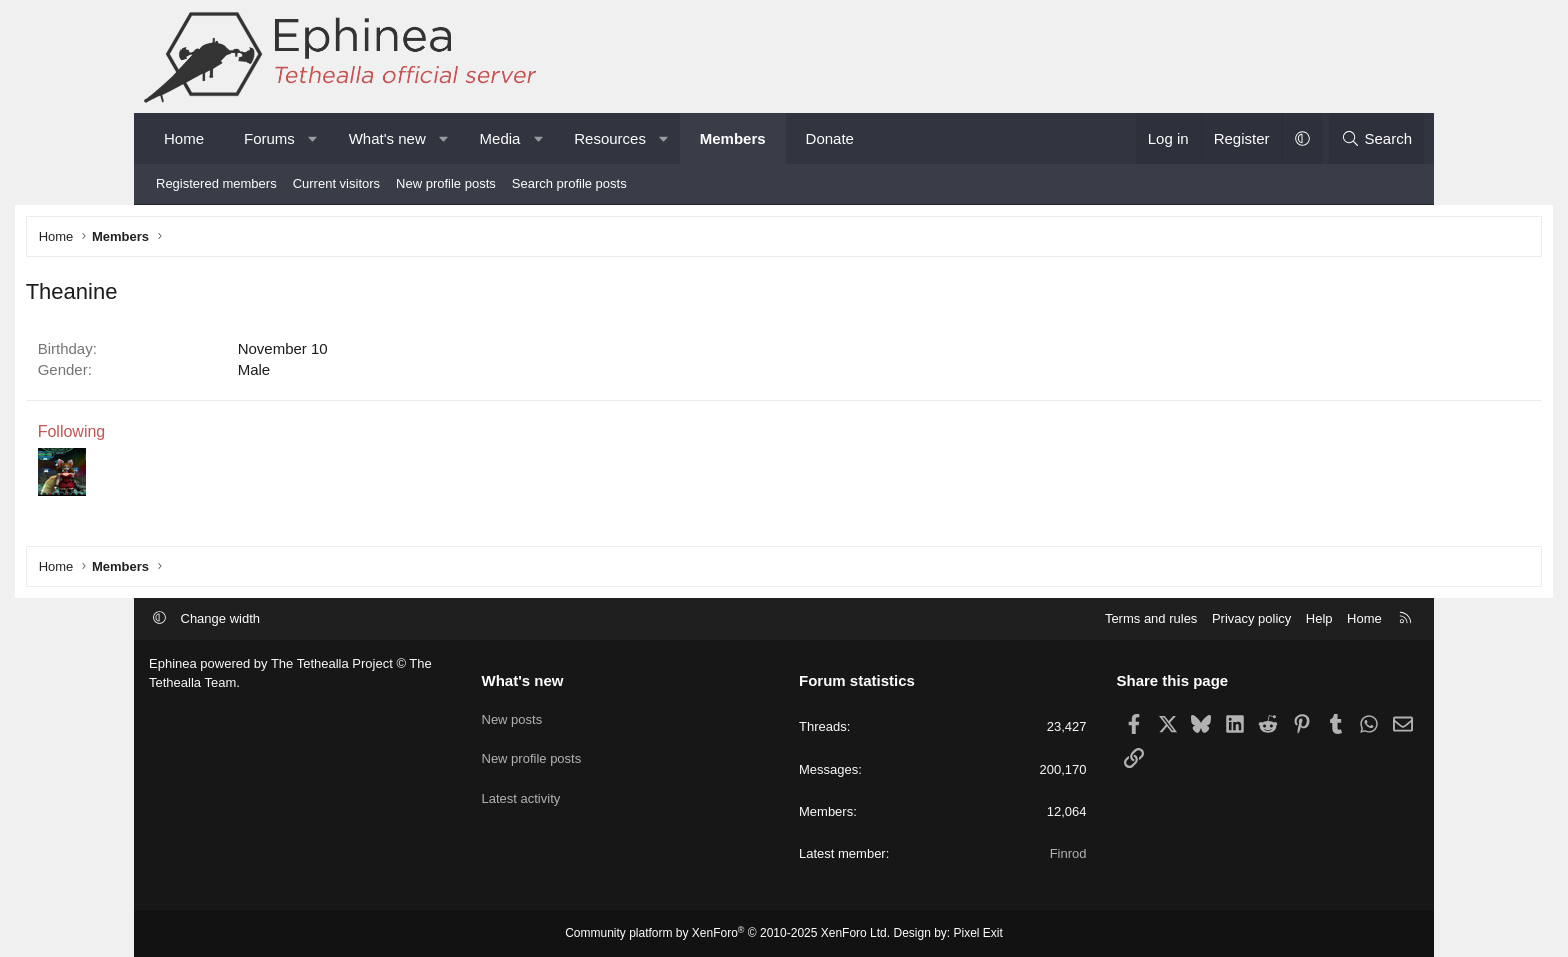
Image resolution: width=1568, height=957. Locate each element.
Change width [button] (221, 618)
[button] (312, 138)
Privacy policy (1251, 618)
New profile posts (446, 183)
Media (500, 138)
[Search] (1376, 138)
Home (184, 138)
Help (1319, 618)
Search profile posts (569, 183)
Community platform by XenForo (727, 933)
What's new (387, 138)
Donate (830, 138)
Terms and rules (1151, 618)
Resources (610, 138)
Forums (269, 138)
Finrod (1068, 853)
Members (733, 138)
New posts (512, 714)
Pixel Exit (978, 933)
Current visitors (336, 183)
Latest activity (521, 787)
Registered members (216, 183)
